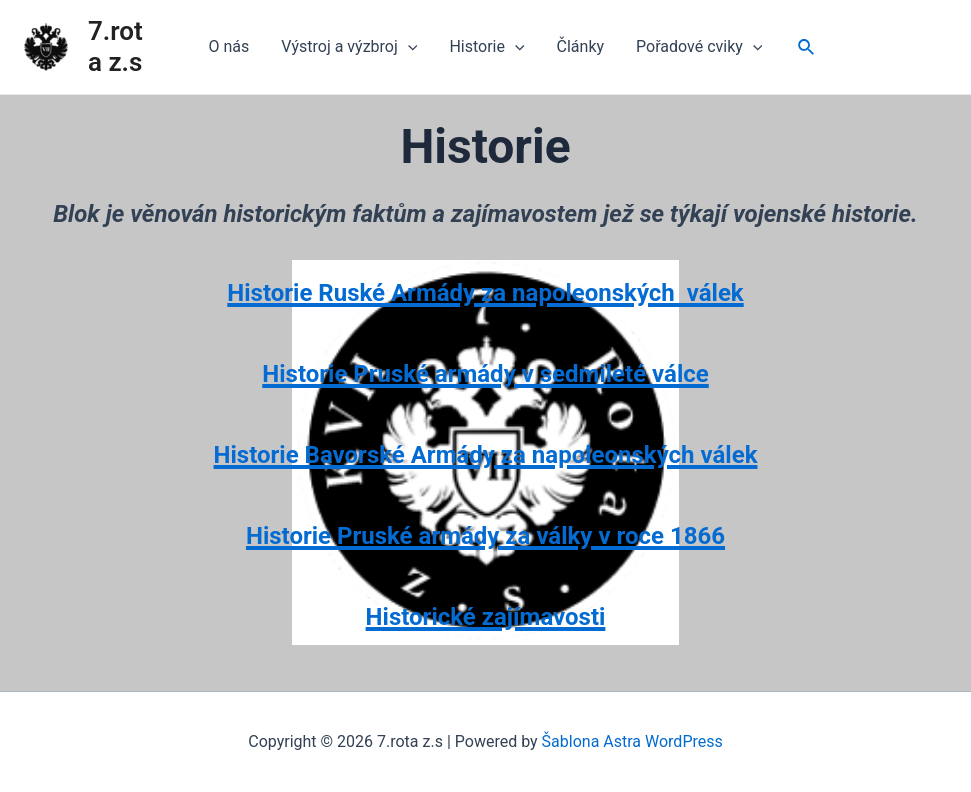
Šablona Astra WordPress (632, 741)
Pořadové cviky (699, 47)
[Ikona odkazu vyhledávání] (807, 47)
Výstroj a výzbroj (349, 47)
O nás (229, 46)
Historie (486, 47)
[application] (408, 47)
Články (581, 46)
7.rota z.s (115, 46)
